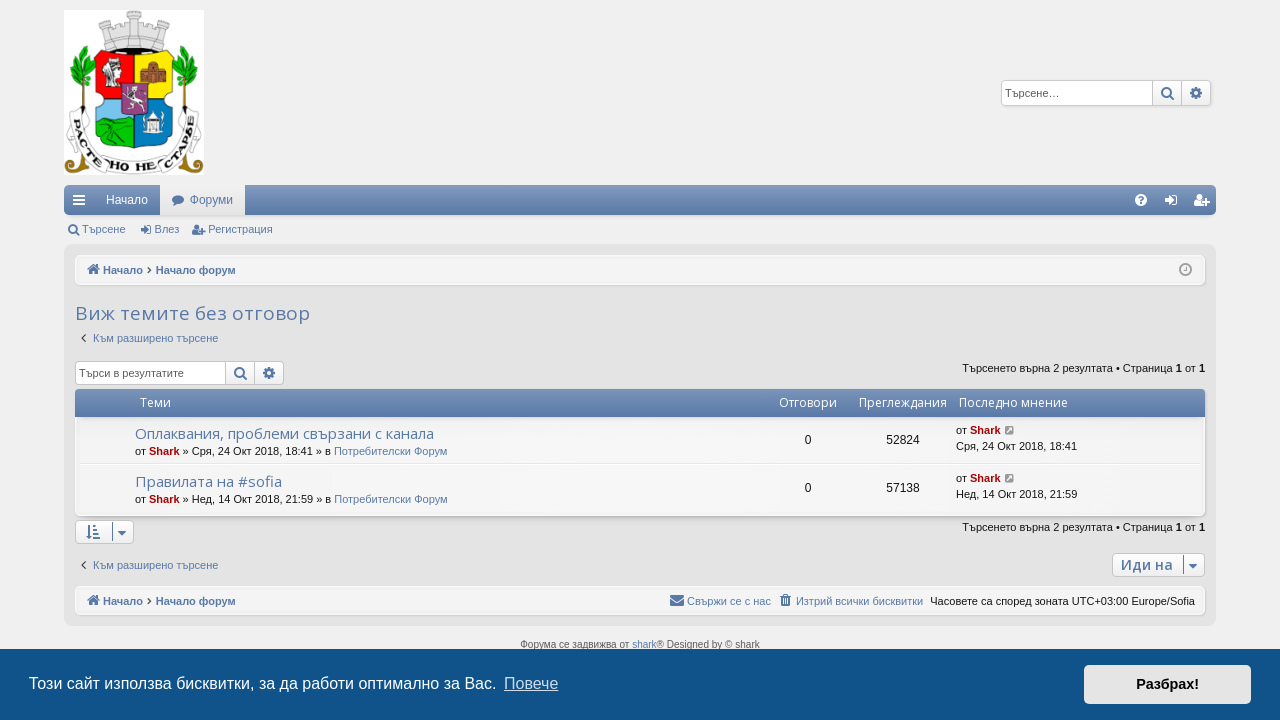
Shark (164, 451)
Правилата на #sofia (208, 481)
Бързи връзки (83, 204)
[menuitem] (1141, 200)
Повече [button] (531, 683)
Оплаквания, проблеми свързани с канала (284, 433)
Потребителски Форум (390, 451)
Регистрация (240, 229)
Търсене (104, 229)
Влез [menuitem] (1175, 204)
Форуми (211, 200)
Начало (127, 200)
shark (644, 644)
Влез (167, 229)
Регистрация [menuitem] (1205, 204)
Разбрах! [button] (1167, 684)
